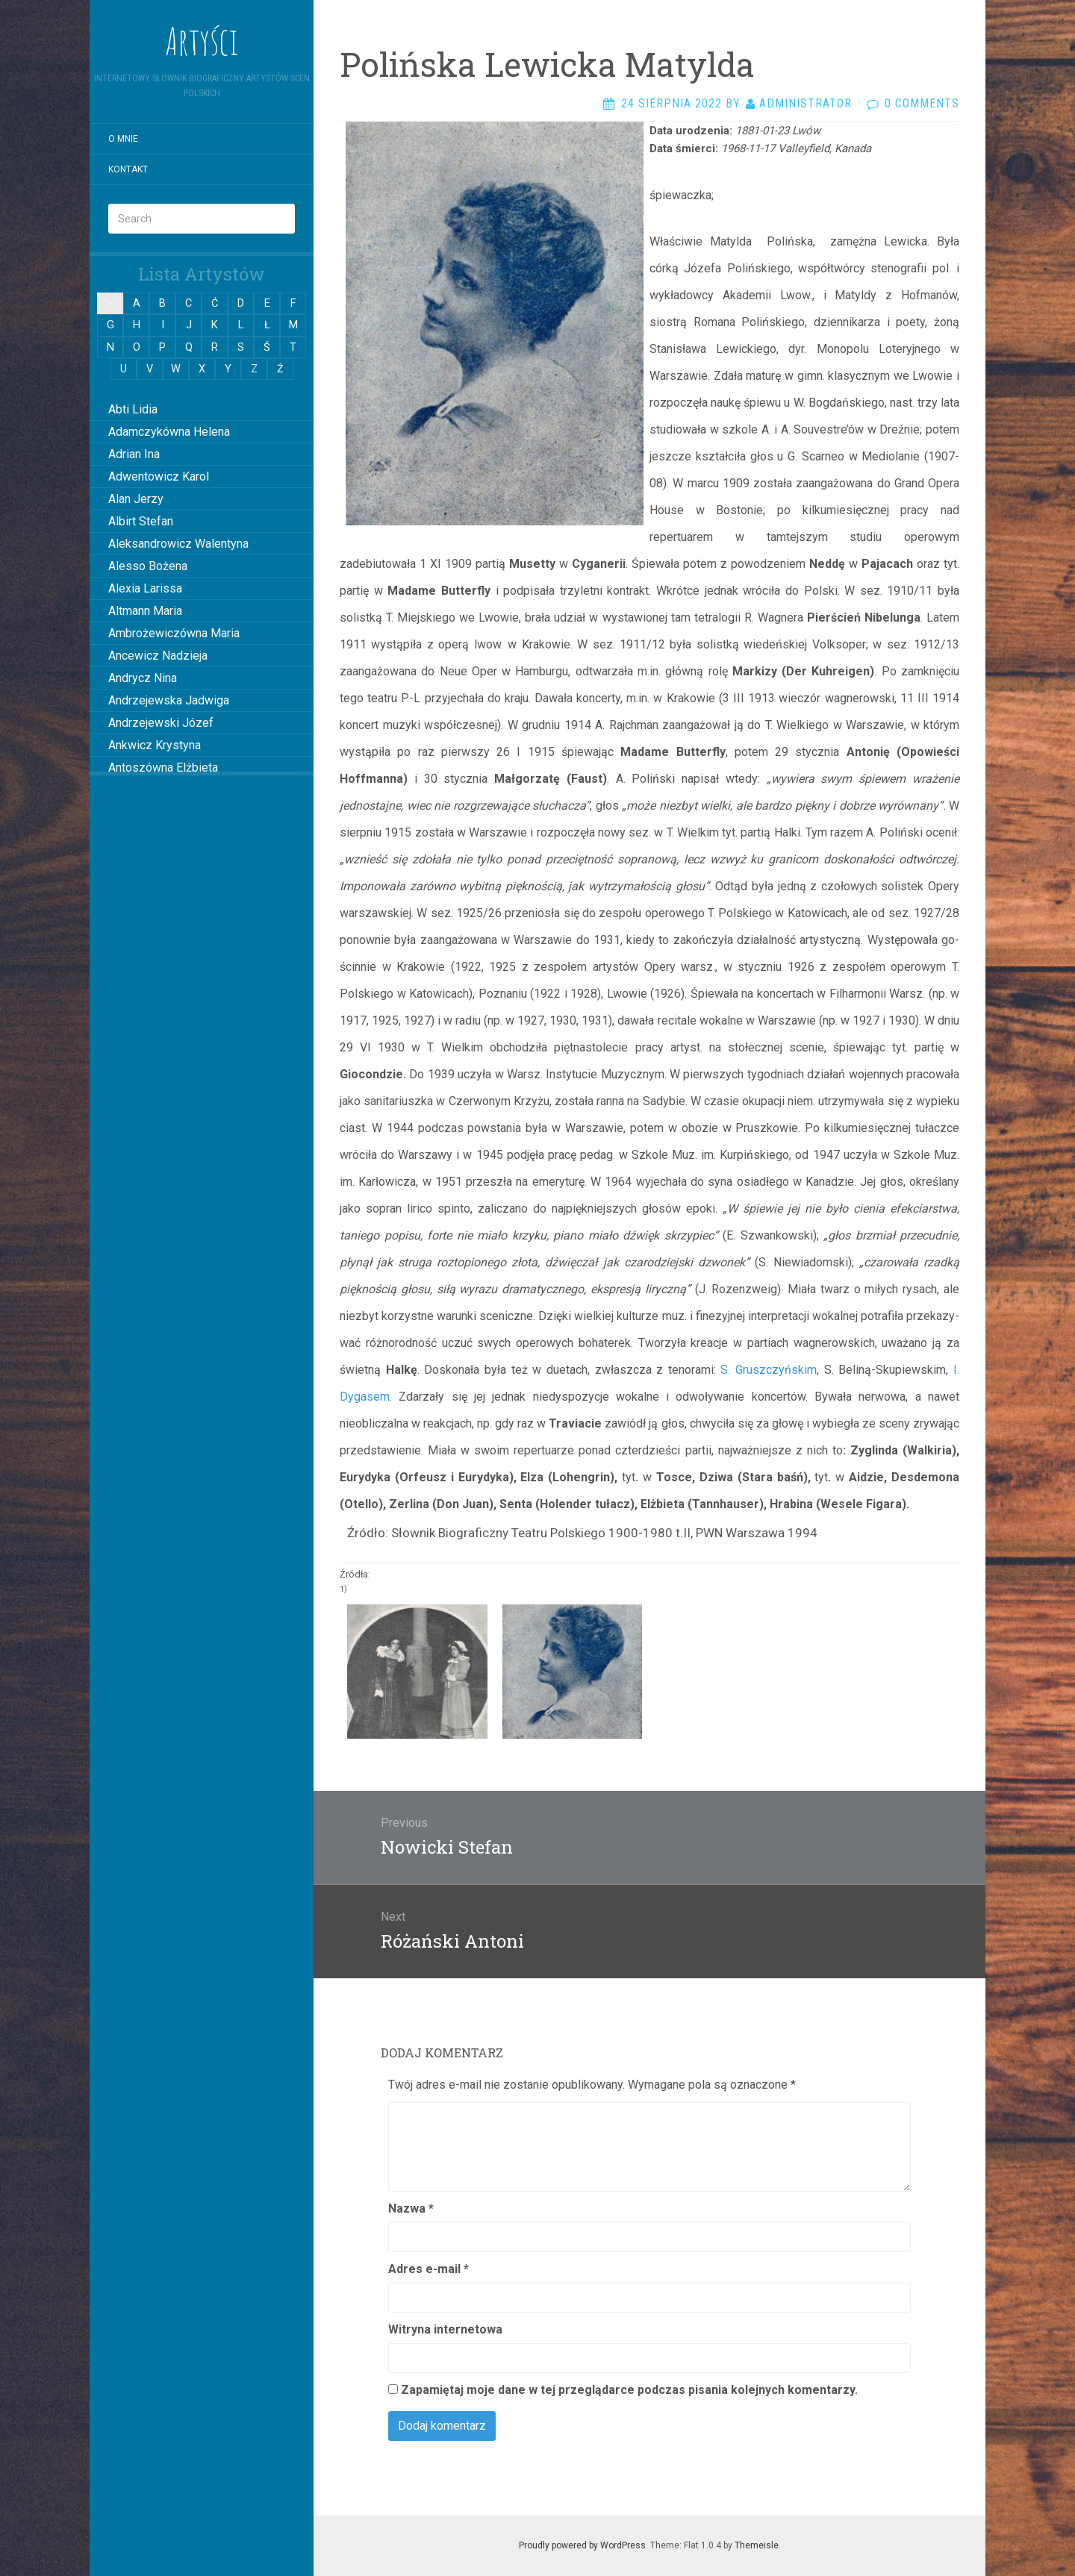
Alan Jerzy (135, 499)
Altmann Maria (145, 611)
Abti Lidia (133, 409)
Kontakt (128, 169)
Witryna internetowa (445, 2329)
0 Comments (922, 103)
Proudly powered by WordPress (582, 2545)
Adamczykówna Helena (169, 432)
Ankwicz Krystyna (154, 745)
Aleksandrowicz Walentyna (178, 544)
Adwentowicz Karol (158, 476)
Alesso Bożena (147, 566)
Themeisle (757, 2545)
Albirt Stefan (140, 521)
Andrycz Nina (142, 678)
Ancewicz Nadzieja (158, 655)
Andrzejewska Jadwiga (168, 700)
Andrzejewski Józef (161, 723)
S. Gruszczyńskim (768, 1370)
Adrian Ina (134, 454)
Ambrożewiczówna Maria (174, 633)
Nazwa (411, 2208)
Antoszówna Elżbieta (163, 767)
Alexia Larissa (145, 588)
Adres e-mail (428, 2269)
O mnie (123, 139)
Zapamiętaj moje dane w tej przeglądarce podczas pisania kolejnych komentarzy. (629, 2390)
